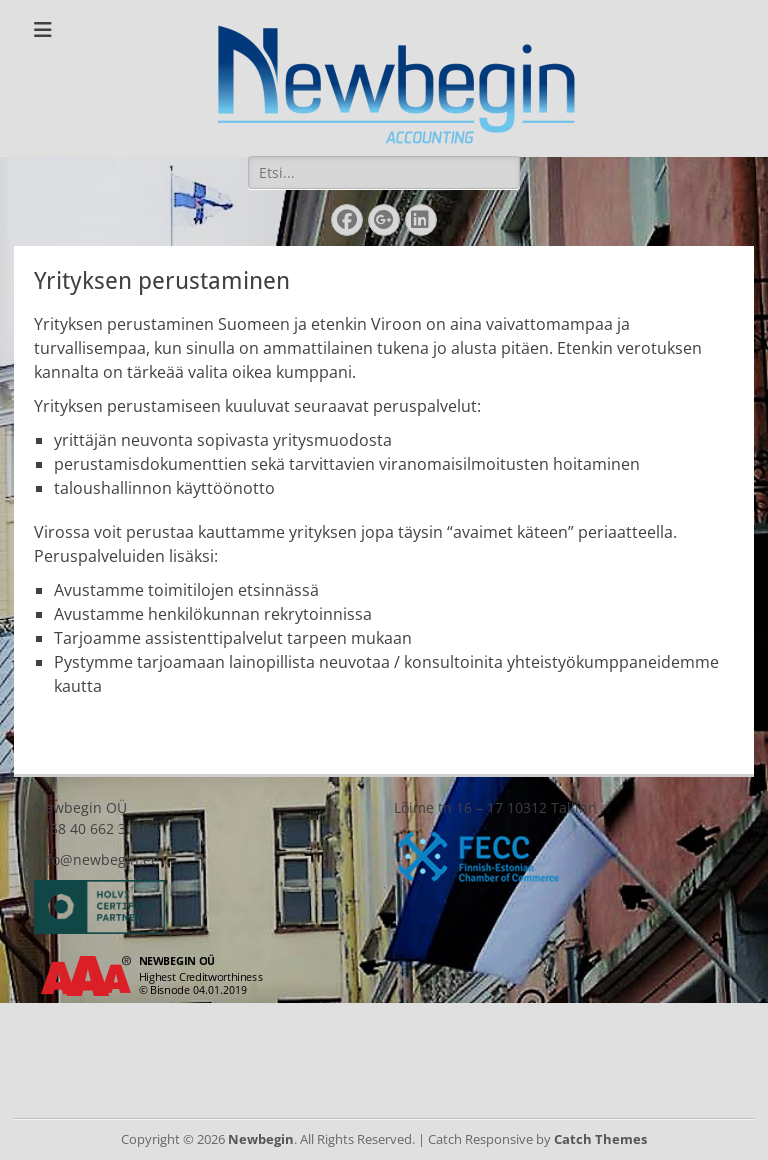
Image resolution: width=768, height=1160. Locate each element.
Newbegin (261, 1139)
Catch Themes (600, 1139)
